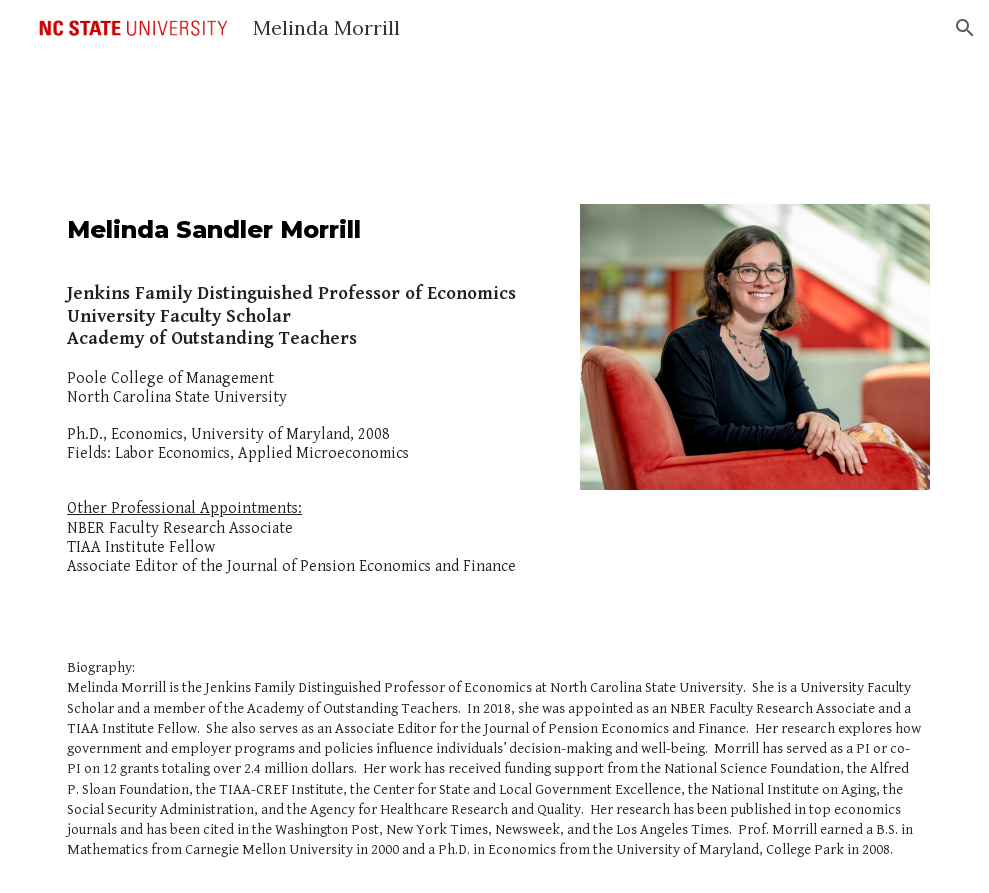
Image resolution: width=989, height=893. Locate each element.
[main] (308, 403)
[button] (965, 28)
